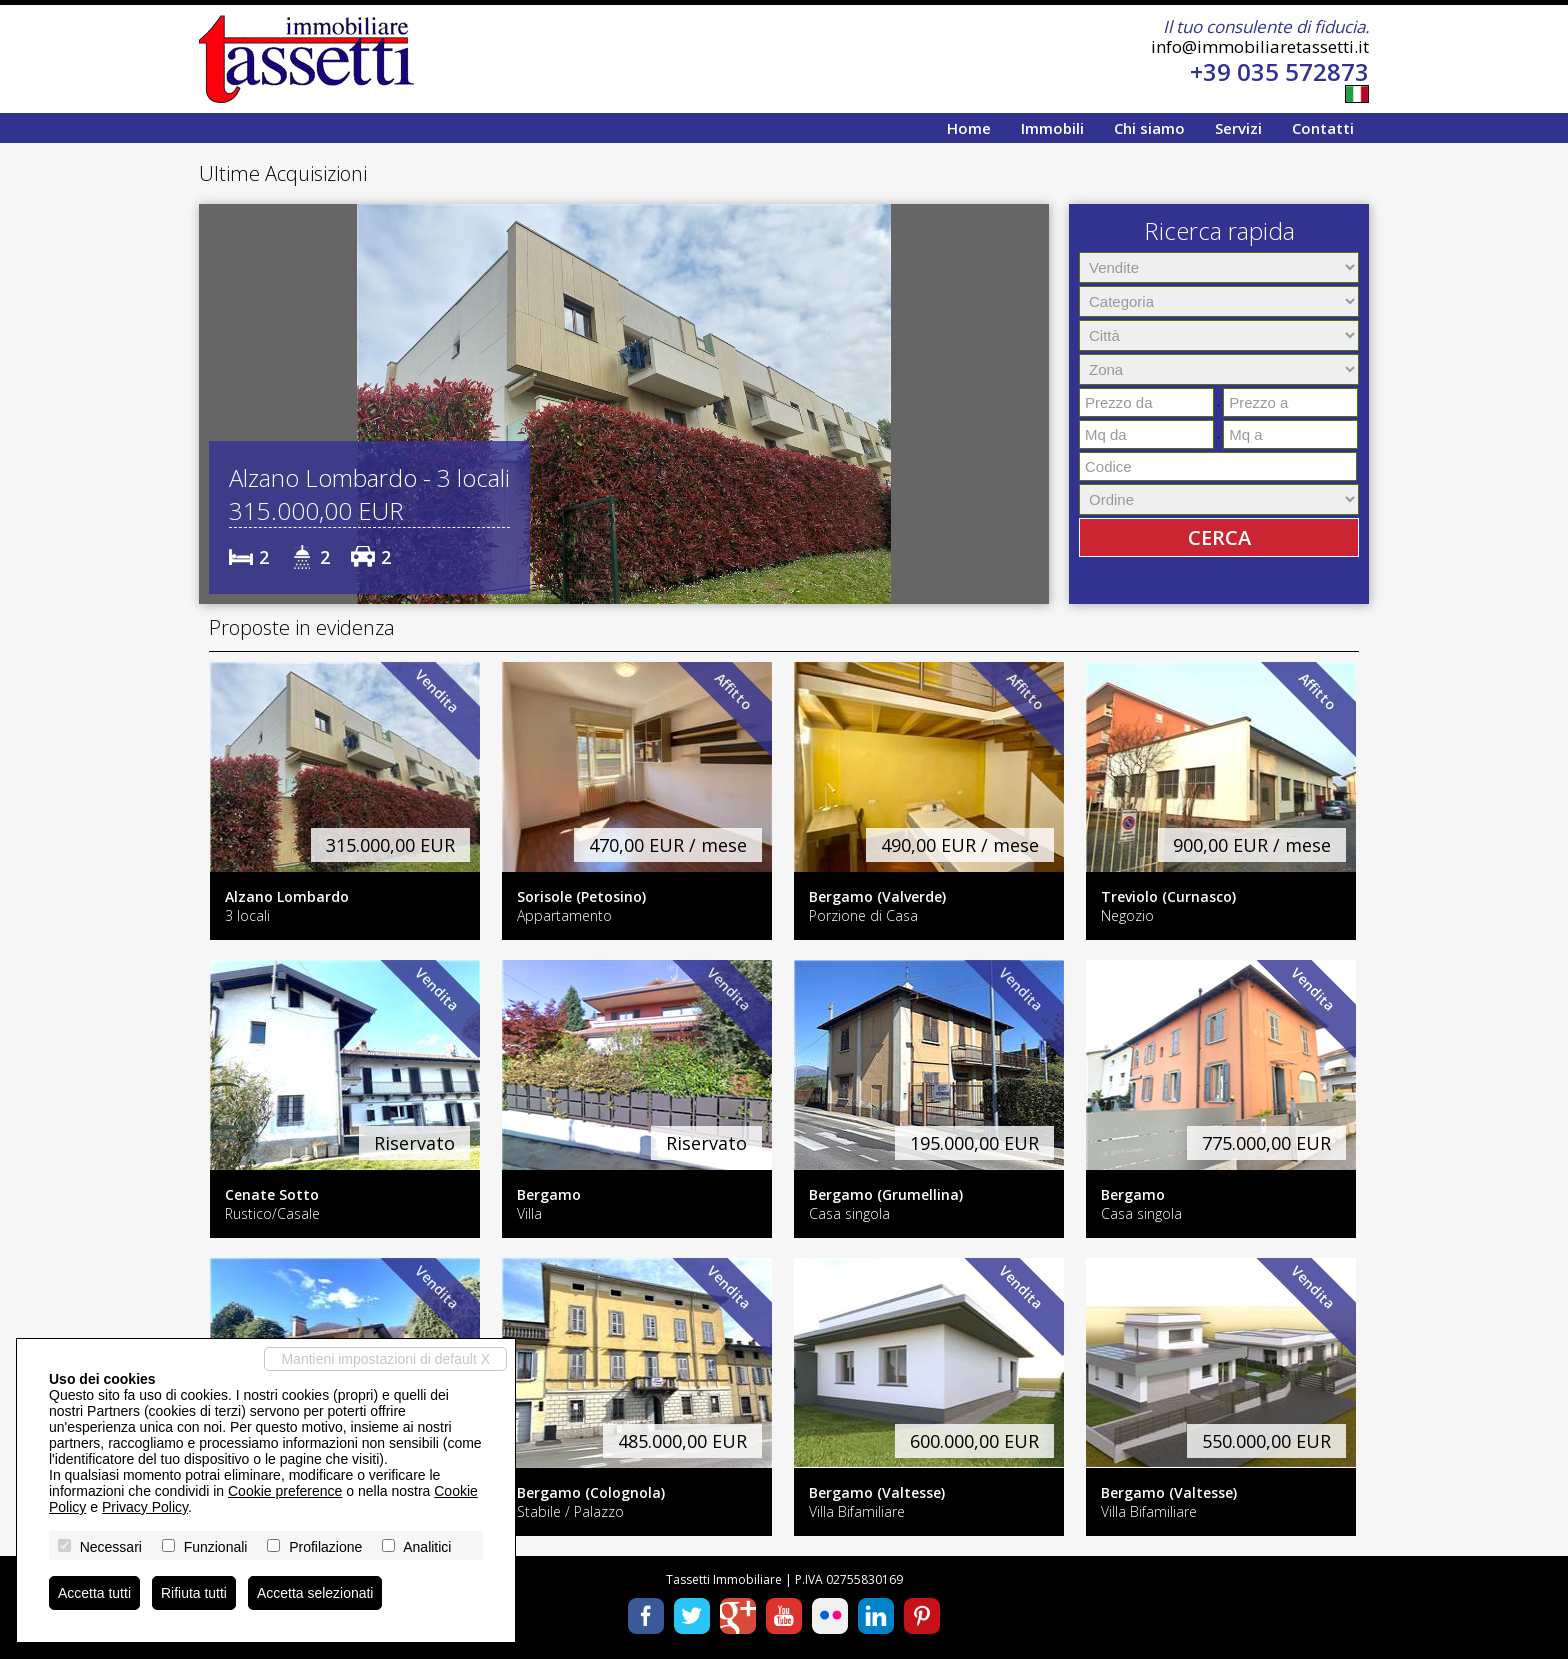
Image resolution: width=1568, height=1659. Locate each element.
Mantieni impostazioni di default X (385, 1359)
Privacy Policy (145, 1507)
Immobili (1052, 128)
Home (969, 128)
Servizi (1238, 128)
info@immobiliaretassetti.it (1260, 46)
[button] (217, 404)
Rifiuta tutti (194, 1593)
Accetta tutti (94, 1593)
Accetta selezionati (315, 1593)
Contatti (1323, 128)
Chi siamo (1149, 128)
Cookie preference (285, 1491)
